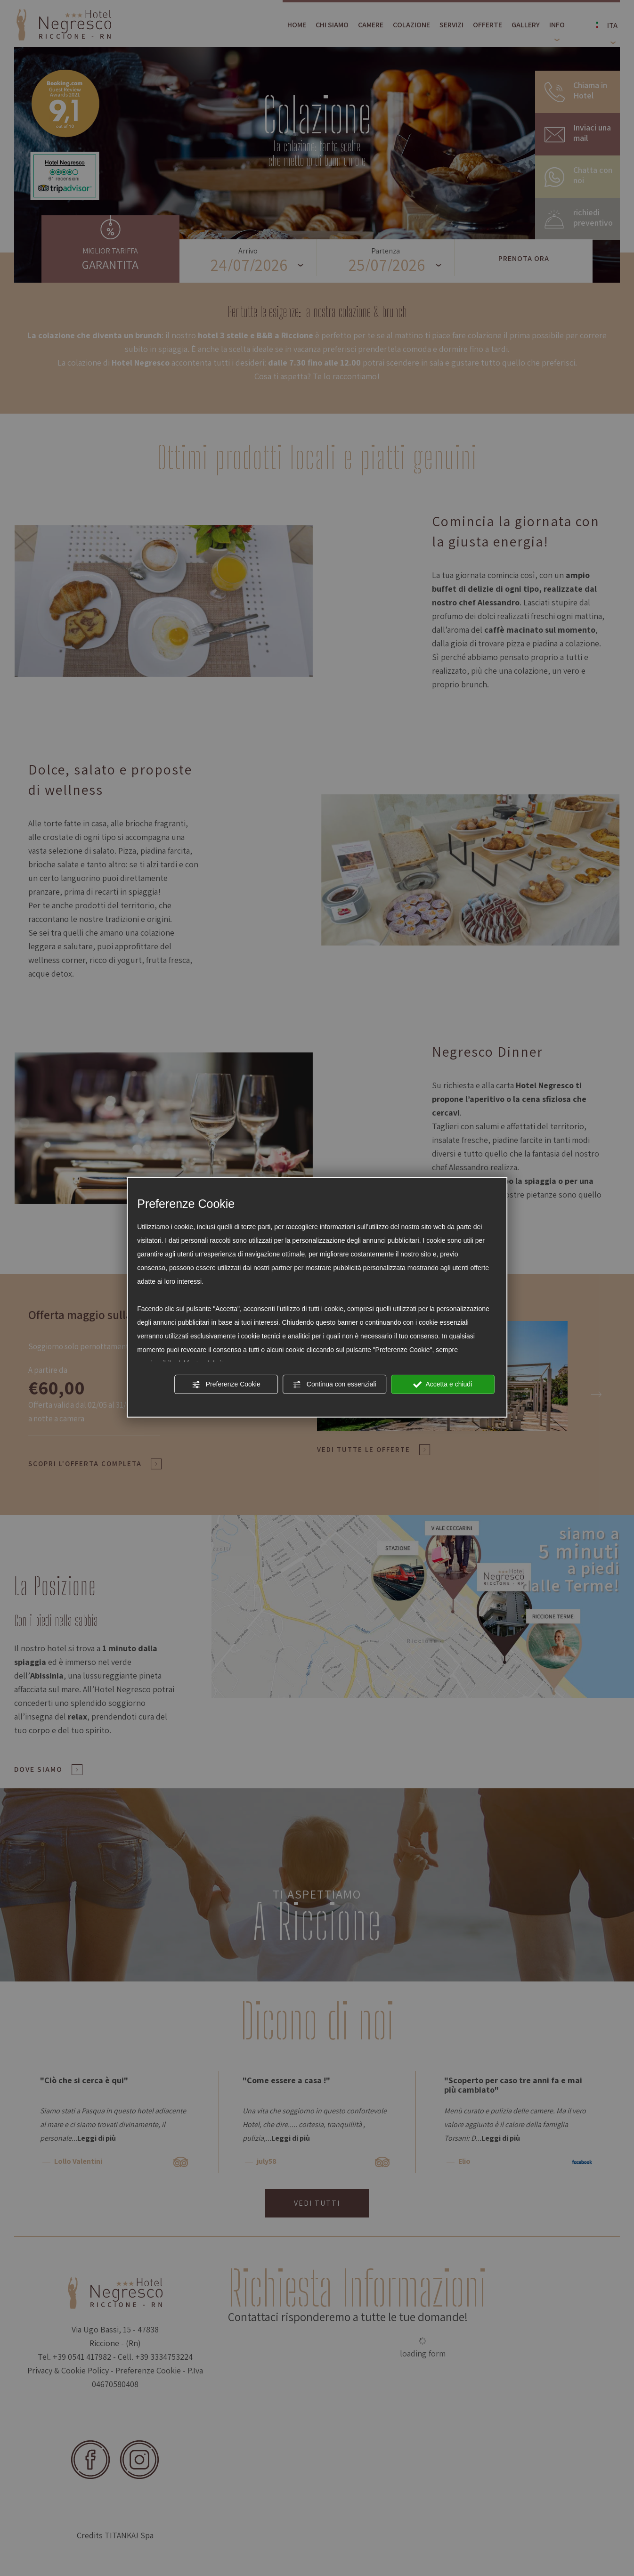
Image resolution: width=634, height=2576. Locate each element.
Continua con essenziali (334, 1384)
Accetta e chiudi (442, 1384)
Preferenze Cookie (226, 1384)
